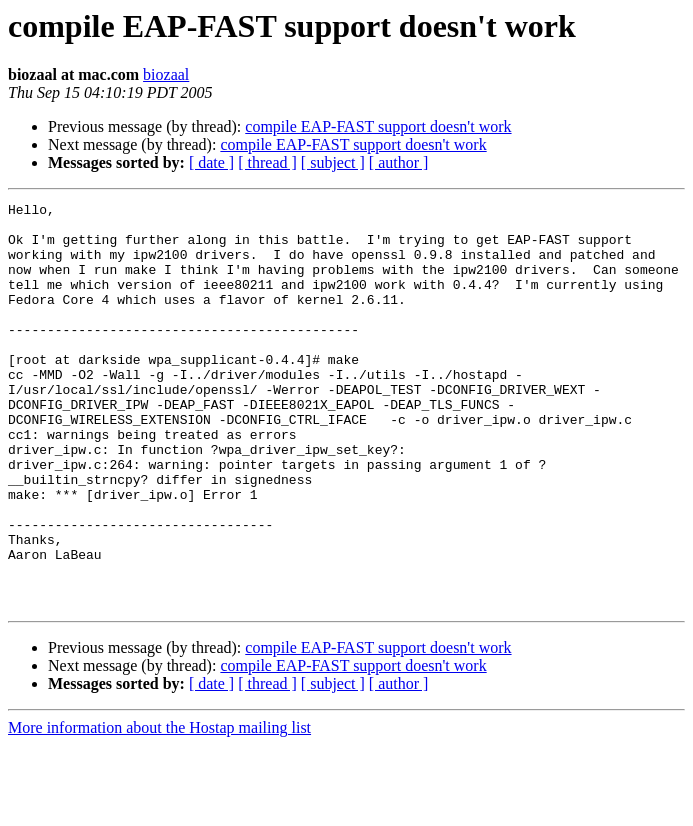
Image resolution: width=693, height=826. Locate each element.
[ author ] (399, 162)
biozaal (166, 74)
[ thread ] (267, 162)
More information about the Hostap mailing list (159, 808)
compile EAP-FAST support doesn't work (378, 126)
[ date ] (211, 162)
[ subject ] (333, 162)
